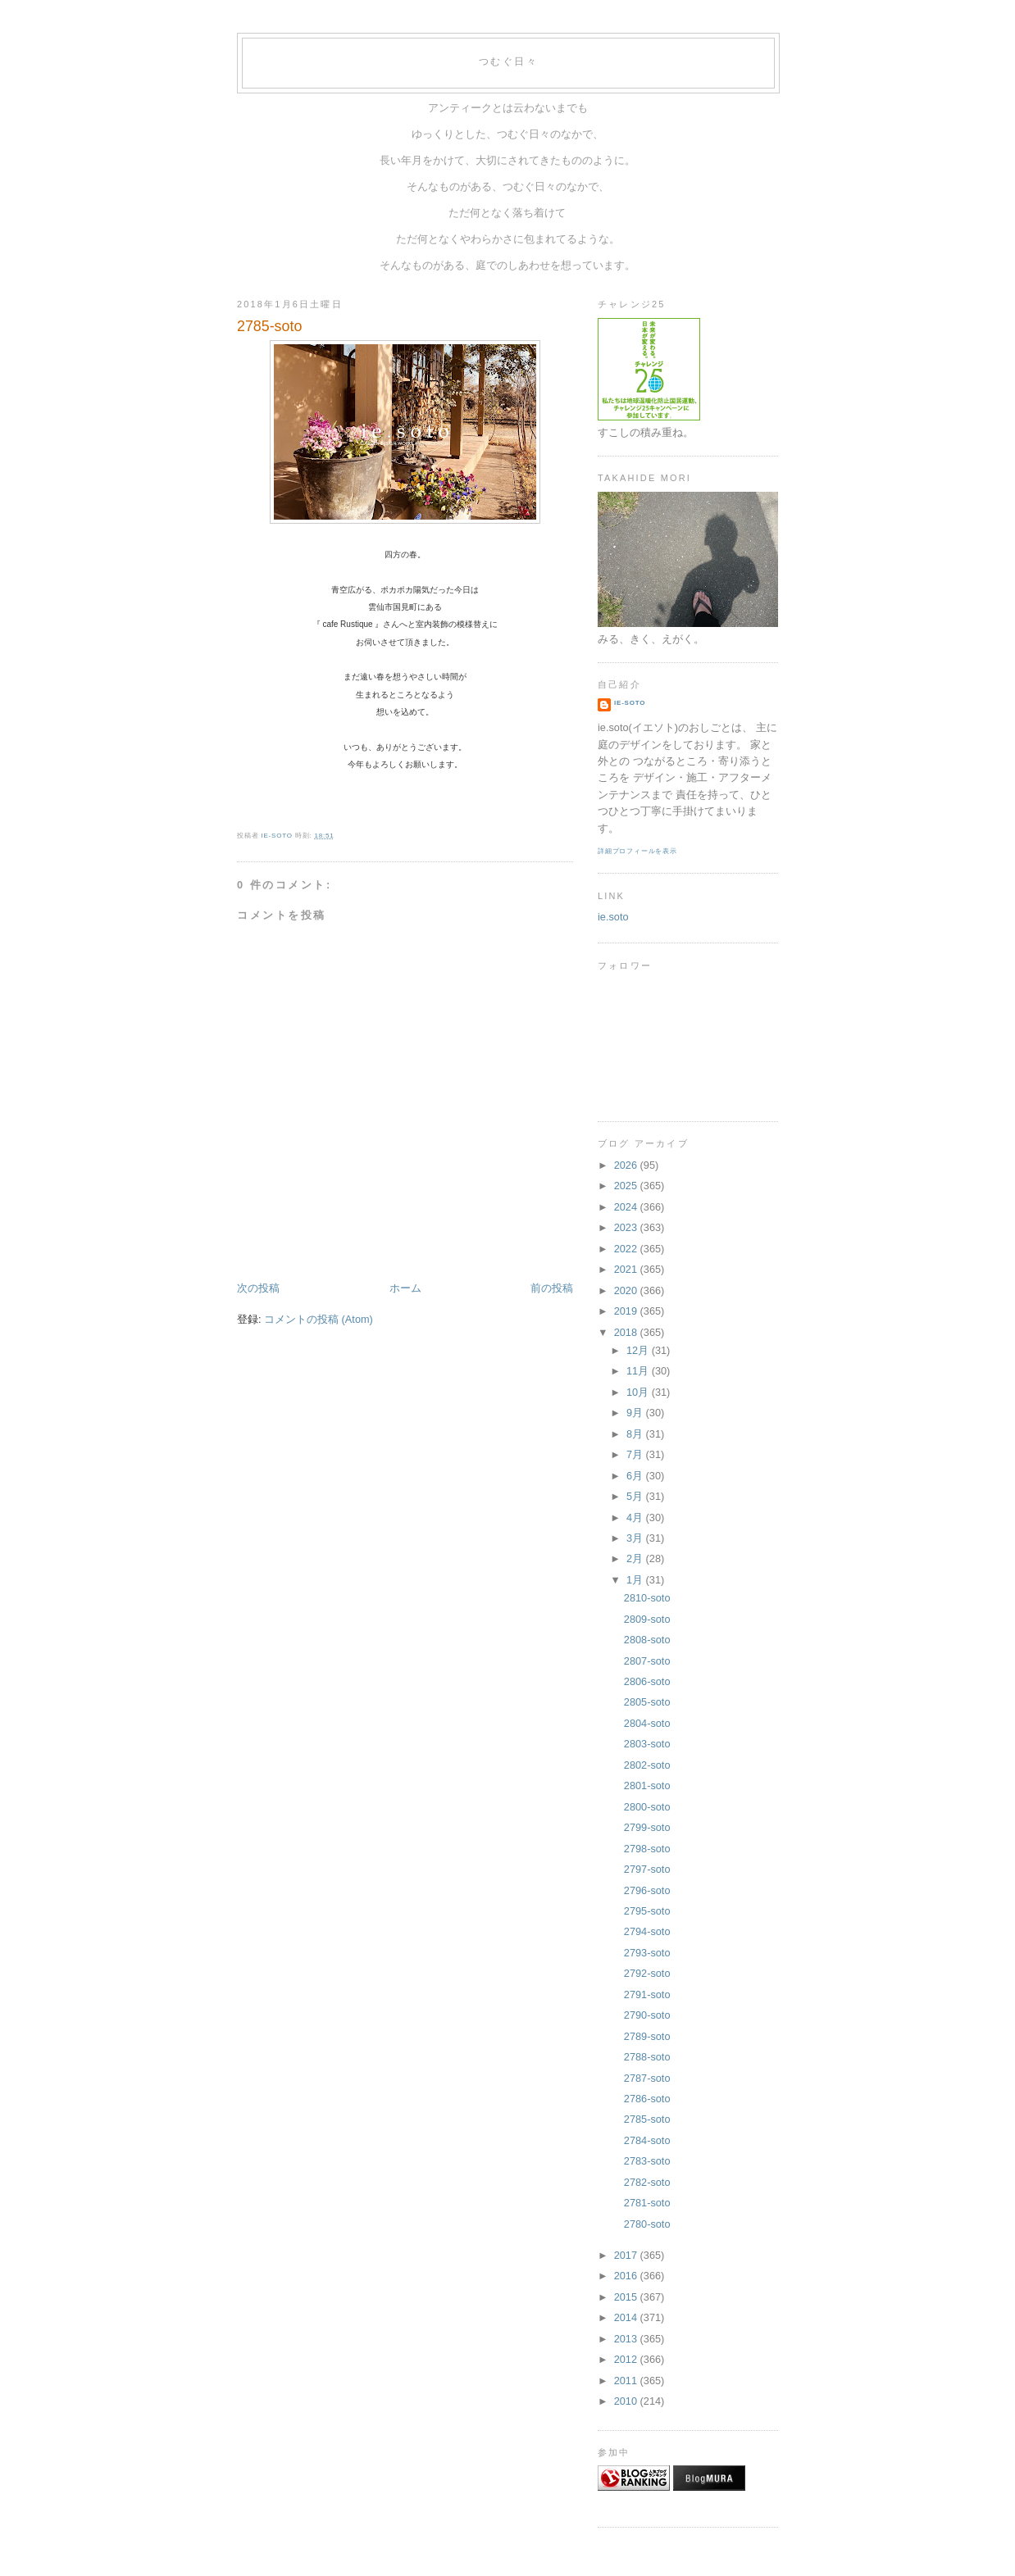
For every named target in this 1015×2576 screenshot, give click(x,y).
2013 (627, 2339)
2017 (627, 2255)
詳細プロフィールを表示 (637, 851)
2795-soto (647, 1911)
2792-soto (647, 1973)
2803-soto (647, 1744)
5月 (636, 1496)
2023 (627, 1227)
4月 (636, 1517)
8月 (636, 1434)
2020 (627, 1290)
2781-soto (647, 2203)
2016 (627, 2275)
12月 (639, 1350)
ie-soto (629, 702)
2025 (627, 1185)
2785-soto (647, 2119)
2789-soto (647, 2036)
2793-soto (647, 1953)
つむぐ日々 (508, 61)
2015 (627, 2297)
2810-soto (647, 1598)
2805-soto (647, 1702)
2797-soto (647, 1869)
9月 (636, 1412)
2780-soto (647, 2224)
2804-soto (647, 1723)
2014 (627, 2317)
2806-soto (647, 1681)
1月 (636, 1580)
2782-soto (647, 2182)
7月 (636, 1454)
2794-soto (647, 1931)
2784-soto (647, 2140)
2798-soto (647, 1848)
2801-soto (647, 1785)
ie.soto (613, 917)
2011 (627, 2380)
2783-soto (647, 2161)
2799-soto (647, 1827)
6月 (636, 1476)
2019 (627, 1311)
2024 (627, 1207)
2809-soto (647, 1619)
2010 (627, 2401)
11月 (639, 1371)
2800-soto (647, 1807)
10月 (639, 1392)
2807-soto (647, 1661)
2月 (636, 1558)
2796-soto (647, 1890)
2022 (627, 1249)
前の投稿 (551, 1288)
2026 (627, 1165)
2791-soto (647, 1994)
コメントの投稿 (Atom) (318, 1319)
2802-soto (647, 1765)
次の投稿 (258, 1288)
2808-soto (647, 1639)
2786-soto (647, 2098)
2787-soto (647, 2078)
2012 (627, 2359)
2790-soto (647, 2015)
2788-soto (647, 2057)
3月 (636, 1538)
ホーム (405, 1288)
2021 (627, 1269)
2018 (627, 1332)
